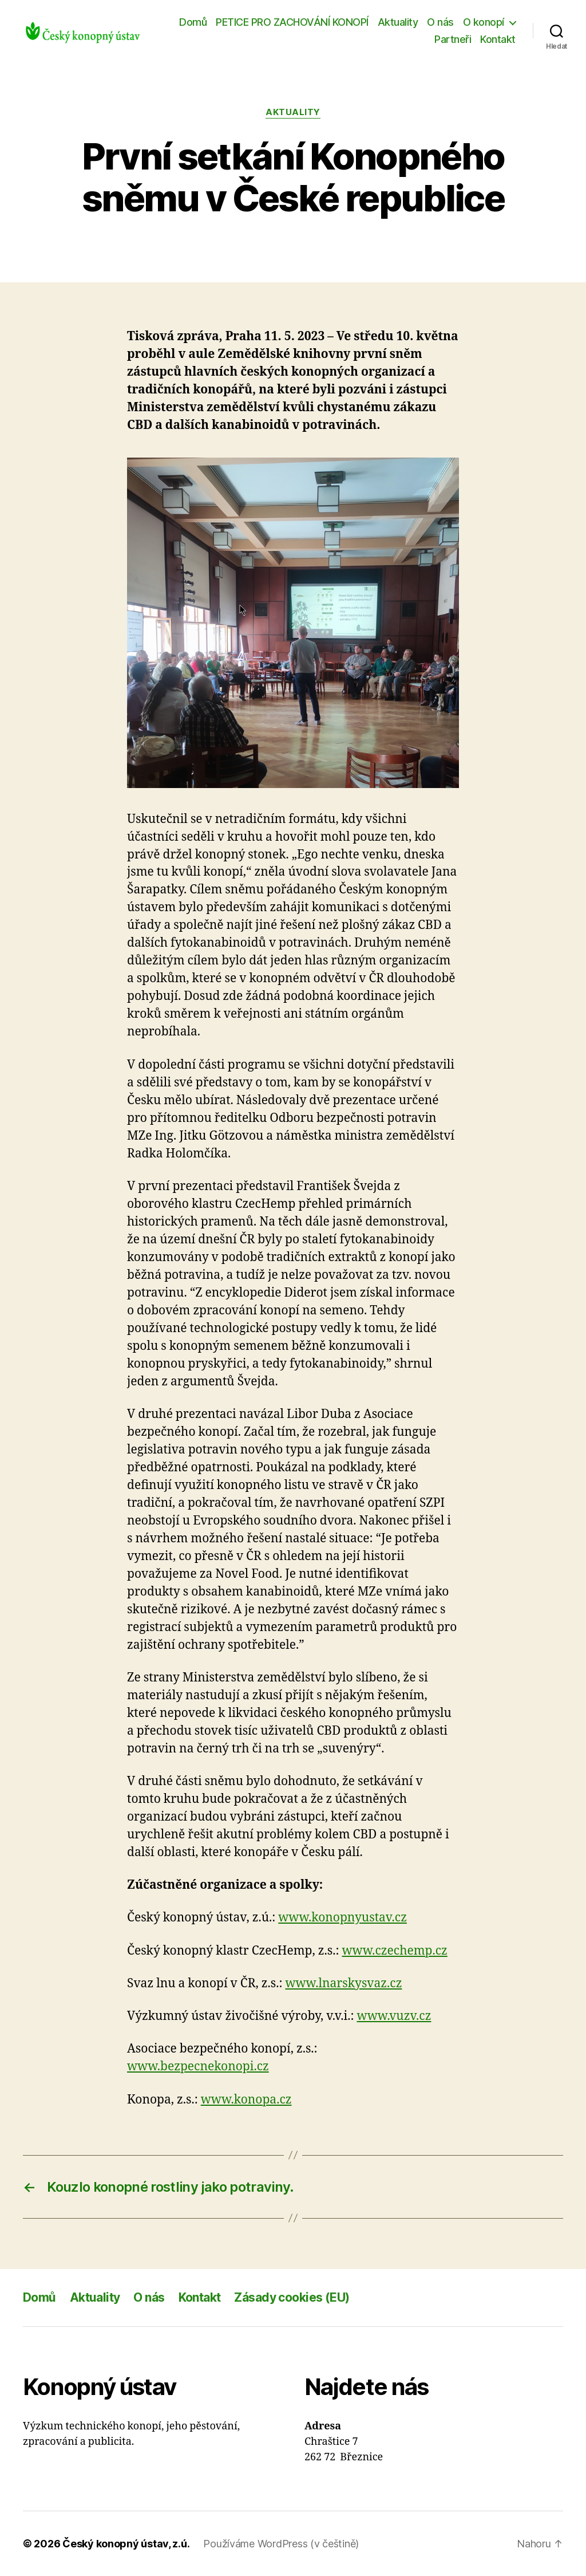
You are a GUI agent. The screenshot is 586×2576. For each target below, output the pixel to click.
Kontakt (498, 39)
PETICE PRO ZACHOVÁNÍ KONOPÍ (292, 22)
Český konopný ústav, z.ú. (125, 2544)
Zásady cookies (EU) (291, 2297)
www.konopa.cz (246, 2100)
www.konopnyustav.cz (342, 1917)
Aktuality (398, 22)
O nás (440, 22)
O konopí (483, 22)
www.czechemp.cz (394, 1951)
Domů (193, 22)
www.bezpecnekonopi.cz (198, 2066)
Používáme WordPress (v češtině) (281, 2544)
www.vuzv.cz (394, 2016)
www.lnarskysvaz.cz (343, 1983)
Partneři (452, 39)
